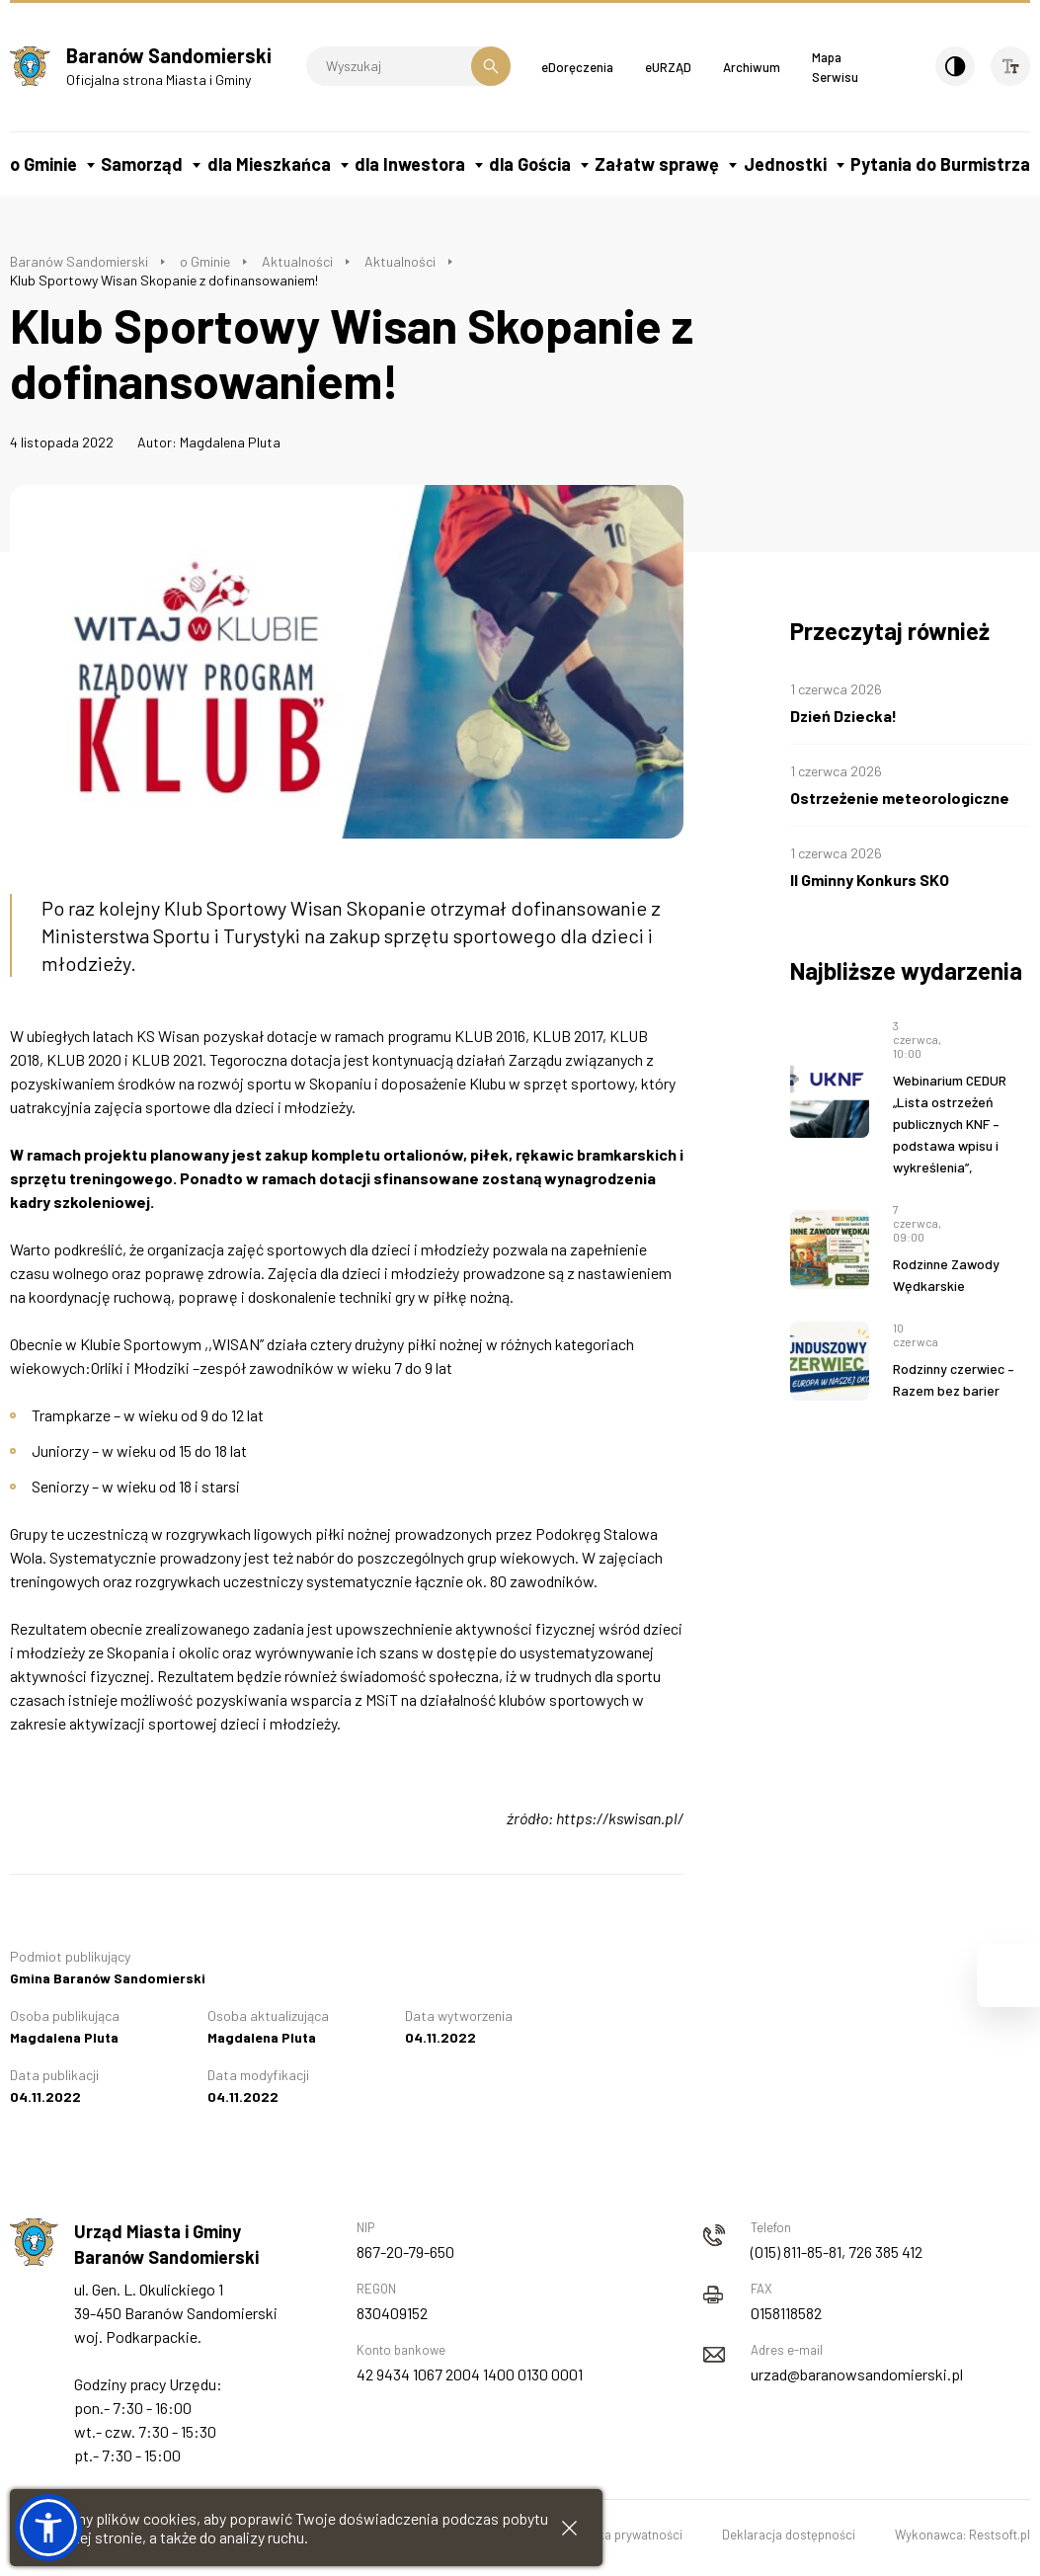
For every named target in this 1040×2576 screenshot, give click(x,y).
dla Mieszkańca (269, 164)
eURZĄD (668, 67)
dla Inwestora (410, 164)
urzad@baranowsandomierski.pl (857, 2374)
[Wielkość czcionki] (1010, 66)
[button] (48, 2527)
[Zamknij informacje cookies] (569, 2528)
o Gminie (43, 164)
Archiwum (751, 67)
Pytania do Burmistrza (940, 164)
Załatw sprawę (657, 164)
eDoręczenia (577, 67)
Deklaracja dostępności (788, 2534)
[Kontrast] (955, 66)
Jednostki (785, 164)
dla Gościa (530, 164)
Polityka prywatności (624, 2534)
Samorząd (142, 164)
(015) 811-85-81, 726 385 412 (836, 2251)
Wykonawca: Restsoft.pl (962, 2534)
